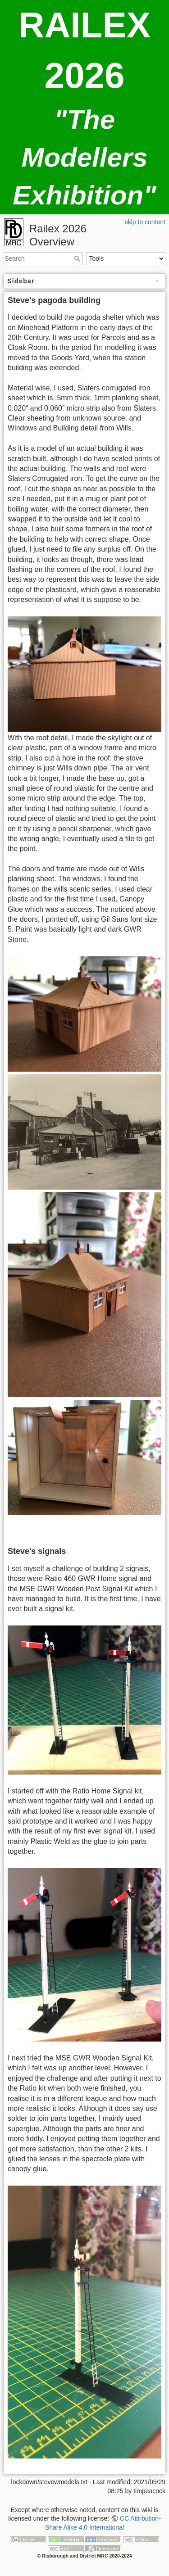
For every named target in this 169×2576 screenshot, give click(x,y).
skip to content (145, 222)
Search (78, 258)
